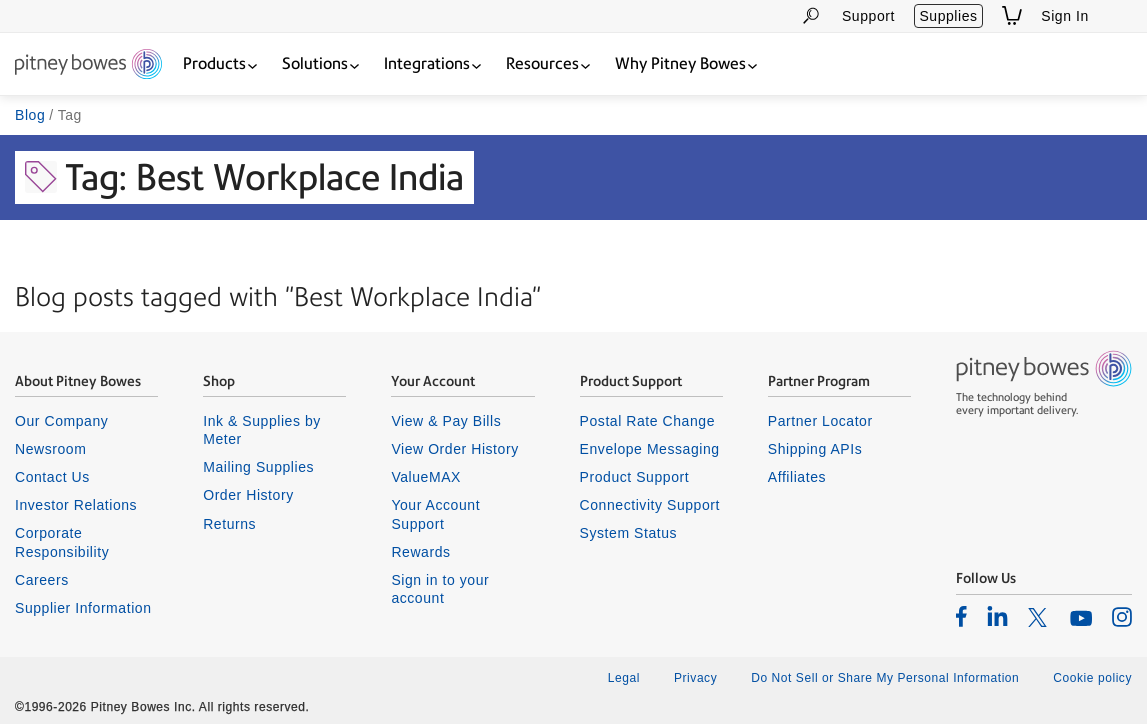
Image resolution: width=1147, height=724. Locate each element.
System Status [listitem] (629, 533)
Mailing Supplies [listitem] (258, 467)
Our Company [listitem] (61, 421)
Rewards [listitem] (420, 552)
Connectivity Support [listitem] (650, 505)
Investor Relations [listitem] (76, 505)
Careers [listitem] (42, 580)
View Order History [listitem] (454, 449)
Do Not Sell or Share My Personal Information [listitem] (885, 678)
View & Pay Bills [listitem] (446, 421)
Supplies (948, 16)
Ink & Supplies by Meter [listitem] (262, 430)
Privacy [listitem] (695, 678)
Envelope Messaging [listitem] (650, 449)
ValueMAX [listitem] (426, 477)
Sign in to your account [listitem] (440, 589)
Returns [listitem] (229, 524)
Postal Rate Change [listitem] (647, 421)
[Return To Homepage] (88, 65)
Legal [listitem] (624, 678)
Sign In (1065, 16)
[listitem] (961, 616)
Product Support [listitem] (635, 477)
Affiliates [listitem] (797, 477)
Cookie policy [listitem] (1092, 678)
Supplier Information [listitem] (83, 608)
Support (868, 16)
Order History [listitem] (248, 495)
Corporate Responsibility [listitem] (62, 542)
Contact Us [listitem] (52, 477)
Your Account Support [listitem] (435, 514)
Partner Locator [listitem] (820, 421)
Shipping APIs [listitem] (815, 449)
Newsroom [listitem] (50, 449)
